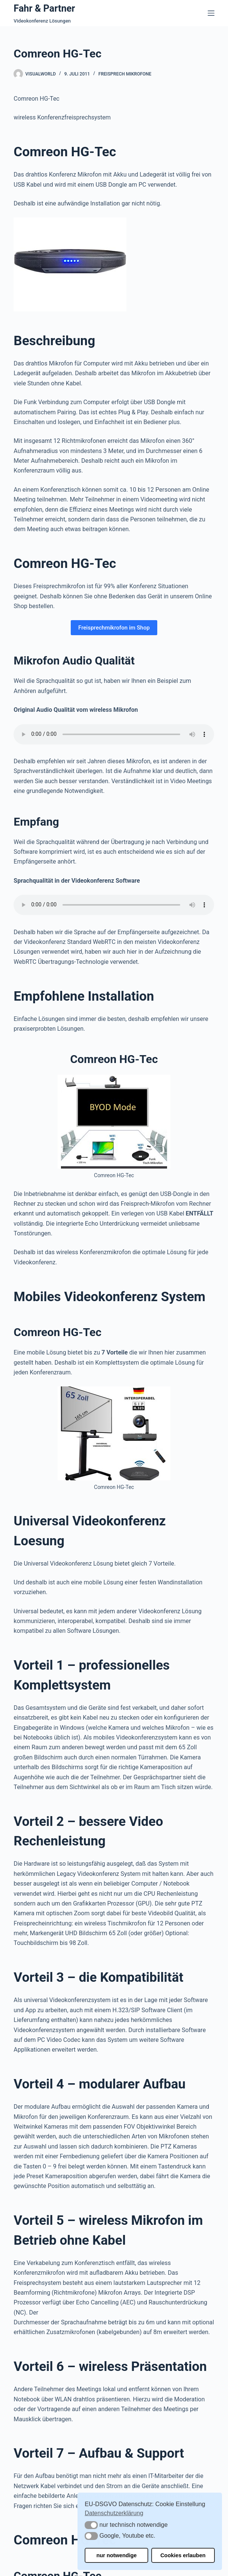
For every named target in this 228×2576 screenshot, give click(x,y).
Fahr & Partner (44, 8)
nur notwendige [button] (116, 2555)
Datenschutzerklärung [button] (114, 2513)
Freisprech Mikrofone (125, 74)
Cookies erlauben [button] (182, 2555)
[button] (91, 2525)
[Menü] (211, 13)
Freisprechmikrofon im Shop (114, 627)
